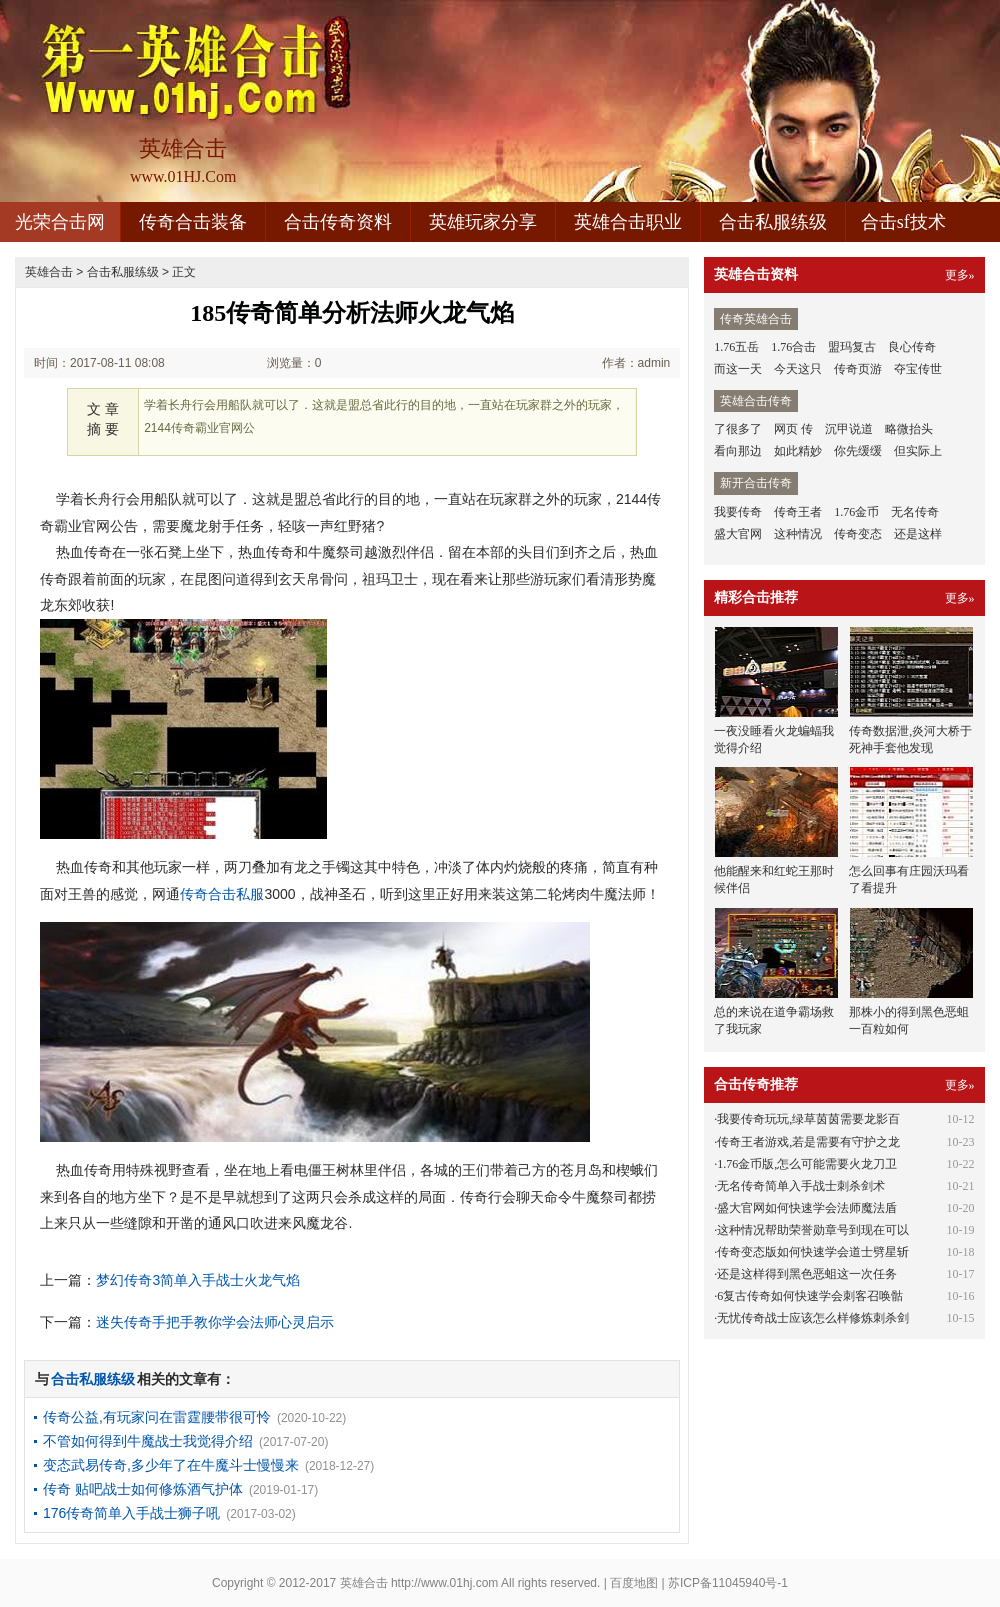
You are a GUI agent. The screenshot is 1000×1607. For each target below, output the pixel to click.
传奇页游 (858, 369)
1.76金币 (856, 512)
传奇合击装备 (193, 222)
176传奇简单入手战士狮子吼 (131, 1513)
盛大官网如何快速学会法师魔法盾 (807, 1208)
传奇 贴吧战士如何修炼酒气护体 (143, 1489)
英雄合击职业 (628, 222)
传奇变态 (858, 534)
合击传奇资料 (338, 222)
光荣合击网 (60, 222)
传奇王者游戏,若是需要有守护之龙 (808, 1142)
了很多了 (738, 429)
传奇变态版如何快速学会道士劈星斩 (813, 1252)
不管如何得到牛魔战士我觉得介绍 (148, 1441)
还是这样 (918, 534)
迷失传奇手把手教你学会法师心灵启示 (215, 1322)
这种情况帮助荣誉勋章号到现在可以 (813, 1230)
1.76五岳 (736, 347)
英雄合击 (49, 272)
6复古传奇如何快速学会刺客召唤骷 (810, 1296)
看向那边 (738, 451)
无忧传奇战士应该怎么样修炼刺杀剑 (813, 1318)
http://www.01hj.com (444, 1583)
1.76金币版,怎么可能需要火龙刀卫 (807, 1164)
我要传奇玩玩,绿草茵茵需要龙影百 (808, 1119)
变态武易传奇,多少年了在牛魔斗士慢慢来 (171, 1465)
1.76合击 (793, 347)
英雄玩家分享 (483, 222)
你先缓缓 (858, 451)
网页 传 (793, 429)
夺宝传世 (918, 369)
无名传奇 (915, 512)
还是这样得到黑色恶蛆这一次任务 (807, 1274)
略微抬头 (909, 429)
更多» (960, 275)
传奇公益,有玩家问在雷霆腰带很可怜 (157, 1417)
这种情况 (798, 534)
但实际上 (918, 451)
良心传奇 (912, 347)
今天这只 (798, 369)
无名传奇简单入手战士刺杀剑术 (801, 1186)
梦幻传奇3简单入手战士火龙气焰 (198, 1280)
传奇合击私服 (222, 894)
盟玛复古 (852, 347)
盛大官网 (738, 534)
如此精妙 (798, 451)
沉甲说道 (849, 429)
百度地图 (634, 1583)
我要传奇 (738, 512)
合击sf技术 (903, 222)
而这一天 (738, 369)
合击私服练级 (773, 222)
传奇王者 (798, 512)
